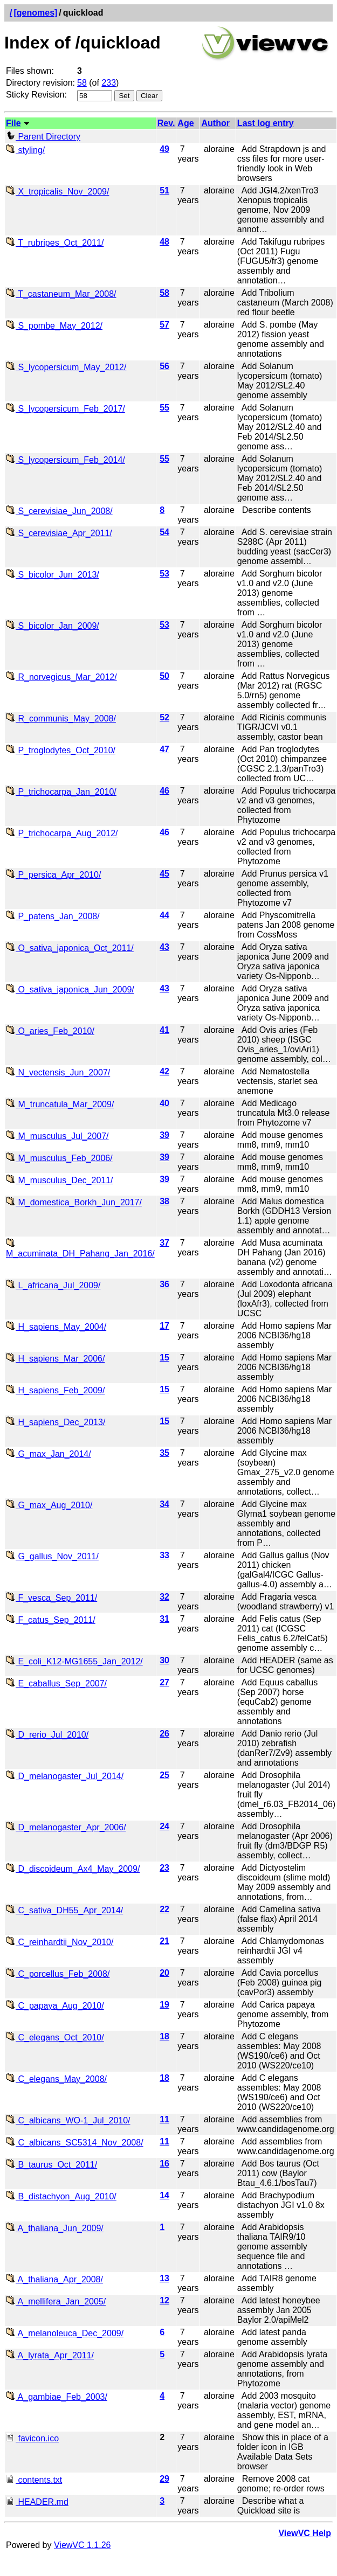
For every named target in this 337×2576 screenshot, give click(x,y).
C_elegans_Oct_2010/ (55, 2037)
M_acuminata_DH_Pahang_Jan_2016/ (80, 1248)
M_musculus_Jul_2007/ (57, 1136)
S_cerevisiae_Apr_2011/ (59, 533)
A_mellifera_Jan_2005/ (56, 2301)
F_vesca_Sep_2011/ (51, 1597)
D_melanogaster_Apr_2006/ (66, 1827)
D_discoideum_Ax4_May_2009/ (73, 1868)
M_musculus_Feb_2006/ (59, 1158)
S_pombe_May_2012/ (54, 325)
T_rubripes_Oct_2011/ (55, 242)
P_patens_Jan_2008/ (53, 916)
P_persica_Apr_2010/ (53, 874)
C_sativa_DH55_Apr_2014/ (64, 1910)
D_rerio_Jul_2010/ (47, 1734)
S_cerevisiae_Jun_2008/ (59, 511)
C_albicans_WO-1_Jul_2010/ (68, 2120)
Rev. (166, 123)
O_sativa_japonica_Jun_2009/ (70, 989)
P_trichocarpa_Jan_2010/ (61, 791)
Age (185, 123)
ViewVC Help (304, 2533)
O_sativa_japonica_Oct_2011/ (70, 948)
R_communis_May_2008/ (61, 718)
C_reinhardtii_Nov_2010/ (59, 1942)
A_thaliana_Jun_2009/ (55, 2228)
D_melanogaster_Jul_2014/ (64, 1776)
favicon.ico (32, 2438)
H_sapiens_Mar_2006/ (55, 1358)
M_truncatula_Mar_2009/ (60, 1104)
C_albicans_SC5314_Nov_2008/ (74, 2142)
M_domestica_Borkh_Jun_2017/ (74, 1202)
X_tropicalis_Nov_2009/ (57, 191)
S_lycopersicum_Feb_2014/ (65, 459)
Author (215, 123)
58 (82, 82)
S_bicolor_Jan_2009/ (52, 625)
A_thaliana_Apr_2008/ (54, 2279)
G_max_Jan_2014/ (48, 1454)
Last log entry (265, 123)
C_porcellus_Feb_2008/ (57, 1973)
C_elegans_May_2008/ (56, 2079)
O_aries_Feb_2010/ (50, 1031)
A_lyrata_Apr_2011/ (50, 2355)
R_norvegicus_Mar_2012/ (61, 677)
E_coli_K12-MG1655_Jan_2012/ (74, 1661)
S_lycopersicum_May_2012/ (66, 367)
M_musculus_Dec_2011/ (59, 1180)
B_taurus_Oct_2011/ (51, 2164)
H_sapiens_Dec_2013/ (55, 1422)
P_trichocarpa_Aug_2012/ (62, 833)
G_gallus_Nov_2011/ (52, 1556)
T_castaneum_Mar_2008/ (61, 293)
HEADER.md (37, 2501)
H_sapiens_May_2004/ (56, 1326)
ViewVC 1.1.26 (82, 2545)
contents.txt (34, 2479)
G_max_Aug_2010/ (49, 1505)
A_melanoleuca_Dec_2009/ (64, 2333)
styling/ (25, 150)
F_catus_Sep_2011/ (50, 1619)
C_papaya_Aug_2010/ (55, 2005)
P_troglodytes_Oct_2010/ (60, 750)
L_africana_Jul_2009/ (53, 1285)
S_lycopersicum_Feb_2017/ (65, 408)
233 (108, 82)
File (13, 123)
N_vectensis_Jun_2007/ (58, 1072)
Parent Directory (43, 136)
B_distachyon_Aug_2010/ (61, 2196)
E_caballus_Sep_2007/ (56, 1683)
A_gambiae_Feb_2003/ (56, 2396)
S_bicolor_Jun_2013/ (52, 574)
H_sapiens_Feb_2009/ (55, 1390)
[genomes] (35, 12)
